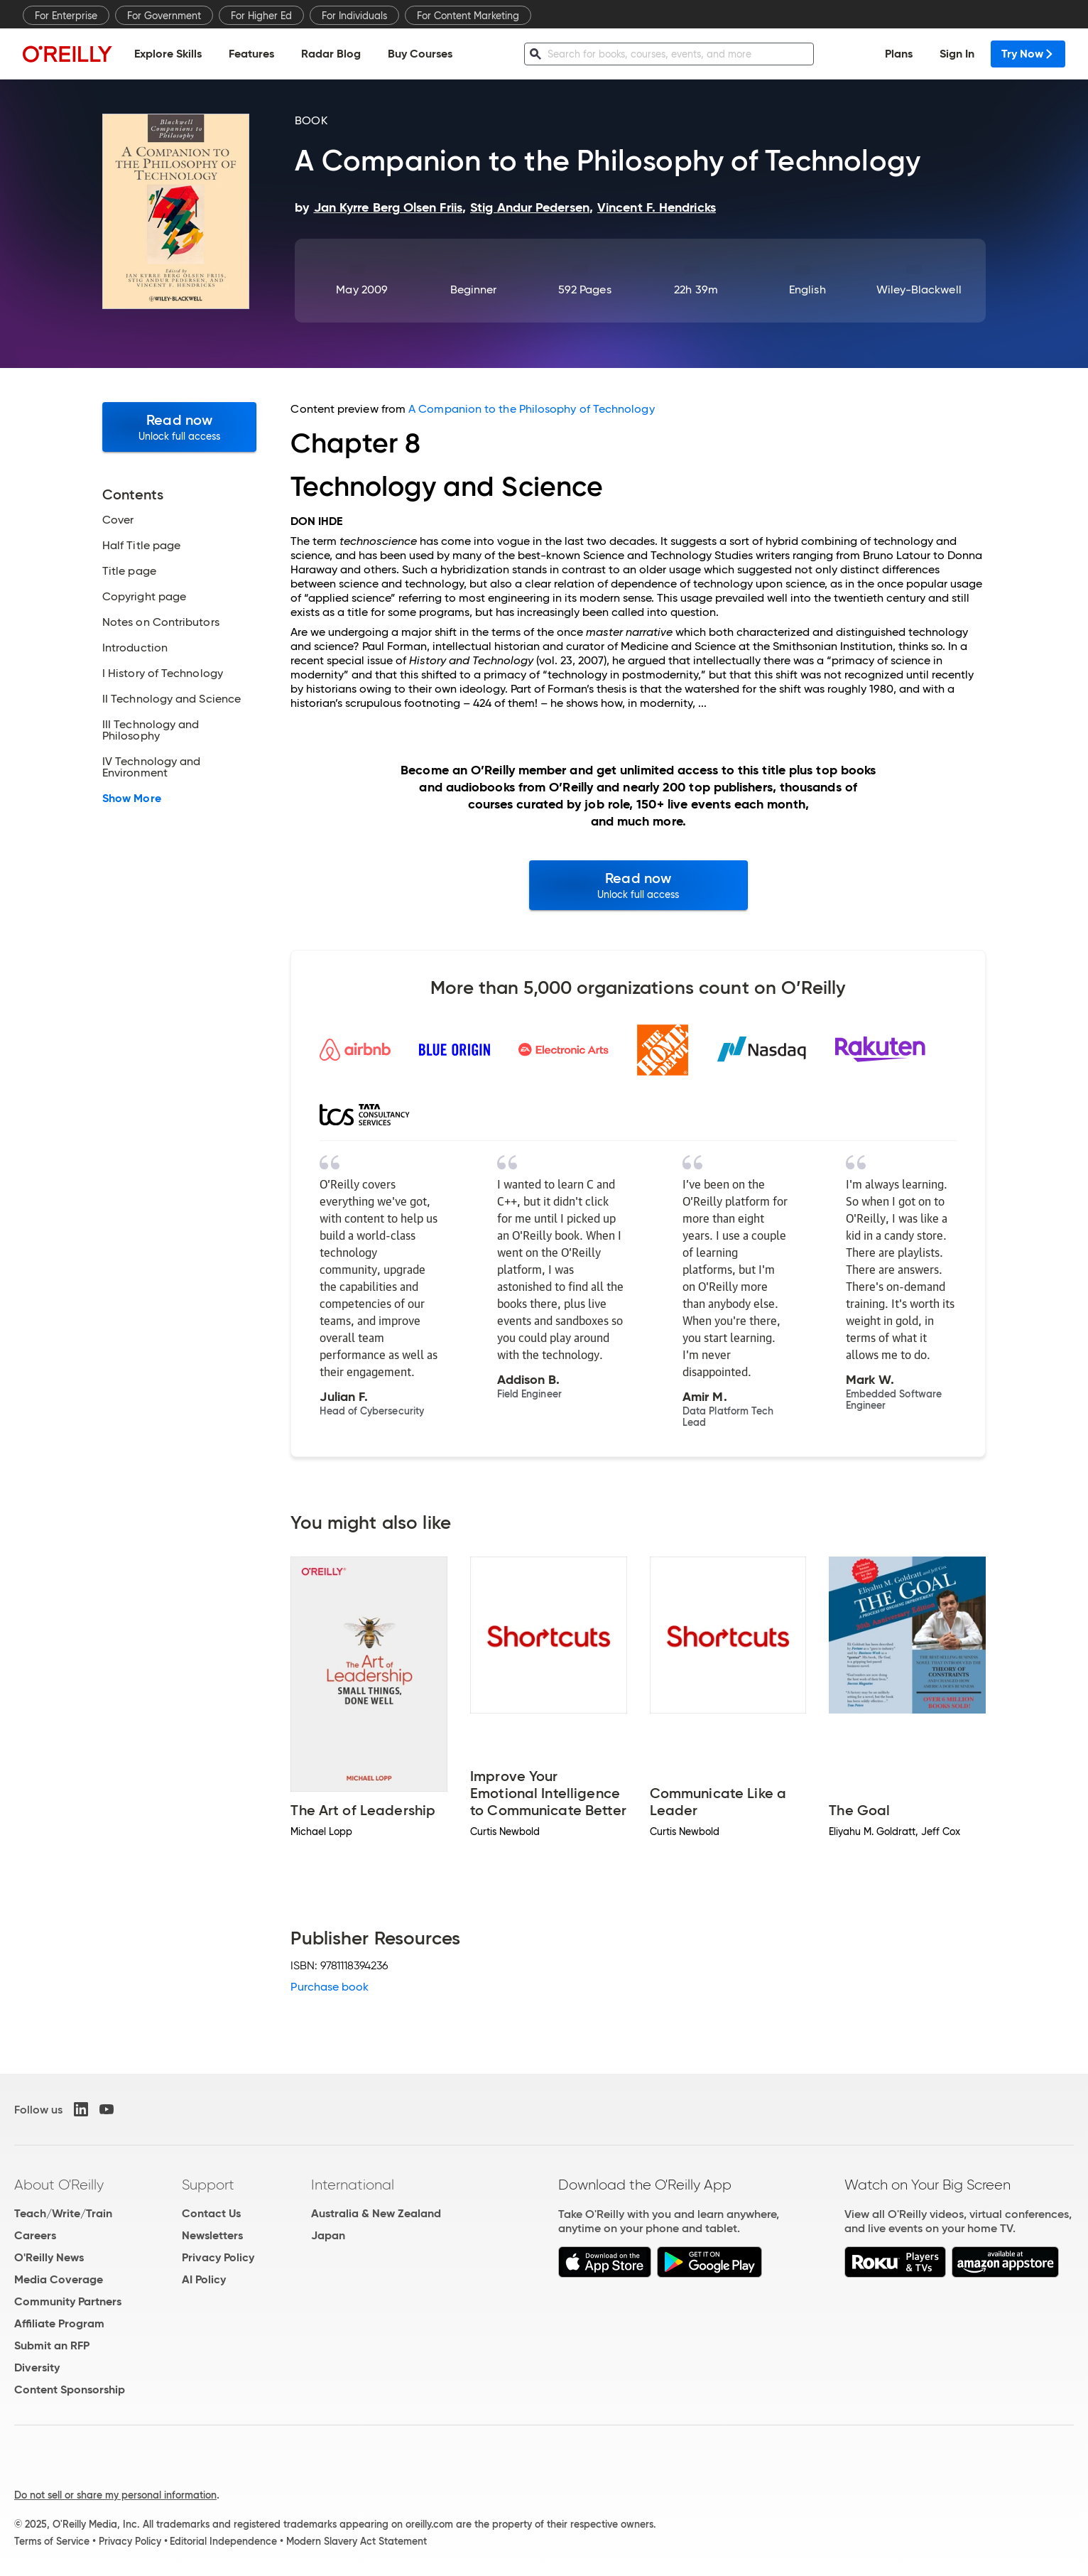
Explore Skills (168, 53)
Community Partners (67, 2301)
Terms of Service (51, 2541)
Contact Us (211, 2213)
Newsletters (212, 2235)
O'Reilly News (49, 2257)
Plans (899, 53)
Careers (35, 2235)
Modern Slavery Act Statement (356, 2541)
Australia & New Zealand (376, 2213)
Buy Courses (420, 53)
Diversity (37, 2367)
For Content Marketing (468, 15)
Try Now (1028, 53)
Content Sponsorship (69, 2389)
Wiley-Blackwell (919, 289)
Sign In (957, 53)
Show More (131, 798)
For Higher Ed (261, 15)
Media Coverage (58, 2279)
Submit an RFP (51, 2345)
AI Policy (204, 2279)
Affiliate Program (59, 2323)
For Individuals (354, 15)
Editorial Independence (223, 2541)
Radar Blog (331, 53)
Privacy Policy (218, 2257)
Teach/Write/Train (63, 2213)
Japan (328, 2235)
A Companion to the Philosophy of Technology (531, 409)
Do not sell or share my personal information (115, 2495)
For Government (164, 15)
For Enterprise (66, 15)
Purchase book (329, 1986)
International (352, 2184)
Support (208, 2184)
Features (251, 53)
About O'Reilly (59, 2184)
